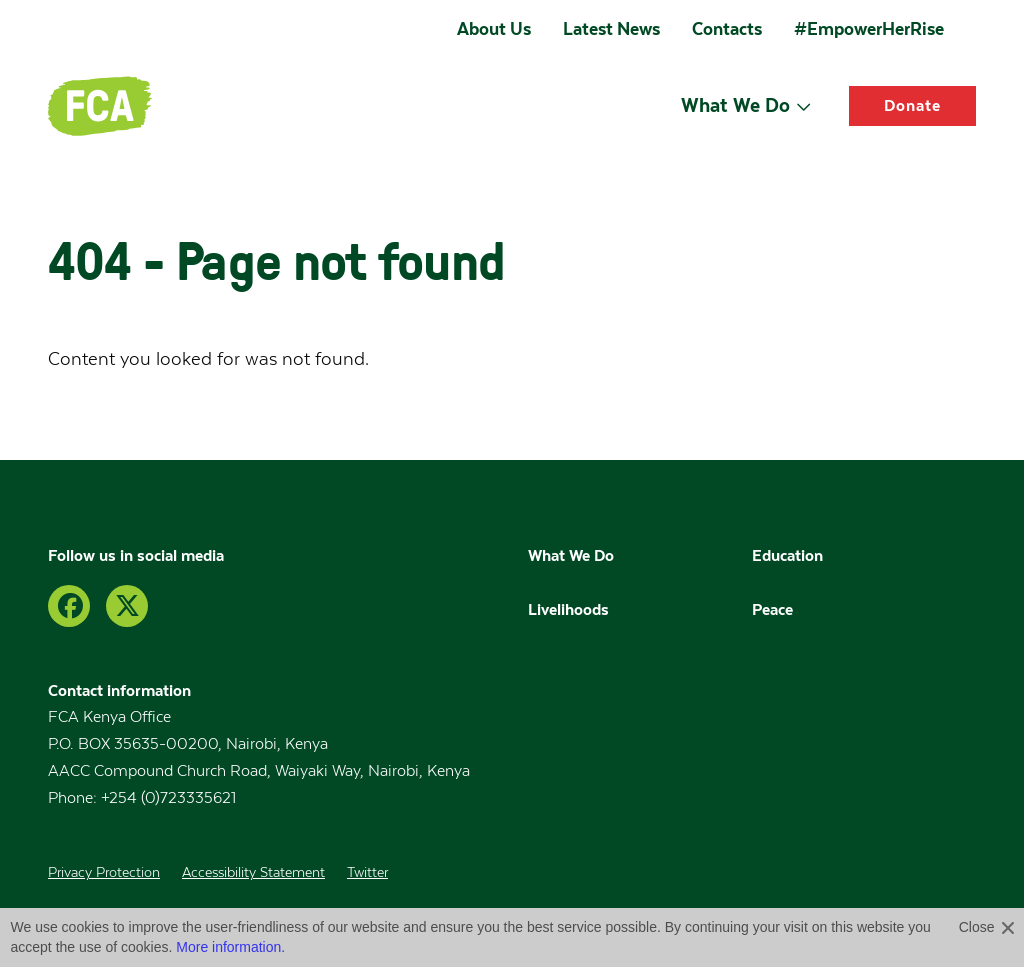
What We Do (735, 105)
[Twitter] (127, 606)
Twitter (367, 873)
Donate (912, 105)
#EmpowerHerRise (869, 29)
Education (789, 555)
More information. (230, 947)
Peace (772, 609)
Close (977, 927)
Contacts (727, 29)
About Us (494, 29)
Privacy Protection (104, 873)
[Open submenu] (803, 106)
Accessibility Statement (253, 873)
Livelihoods (568, 609)
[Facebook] (69, 606)
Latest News (611, 29)
